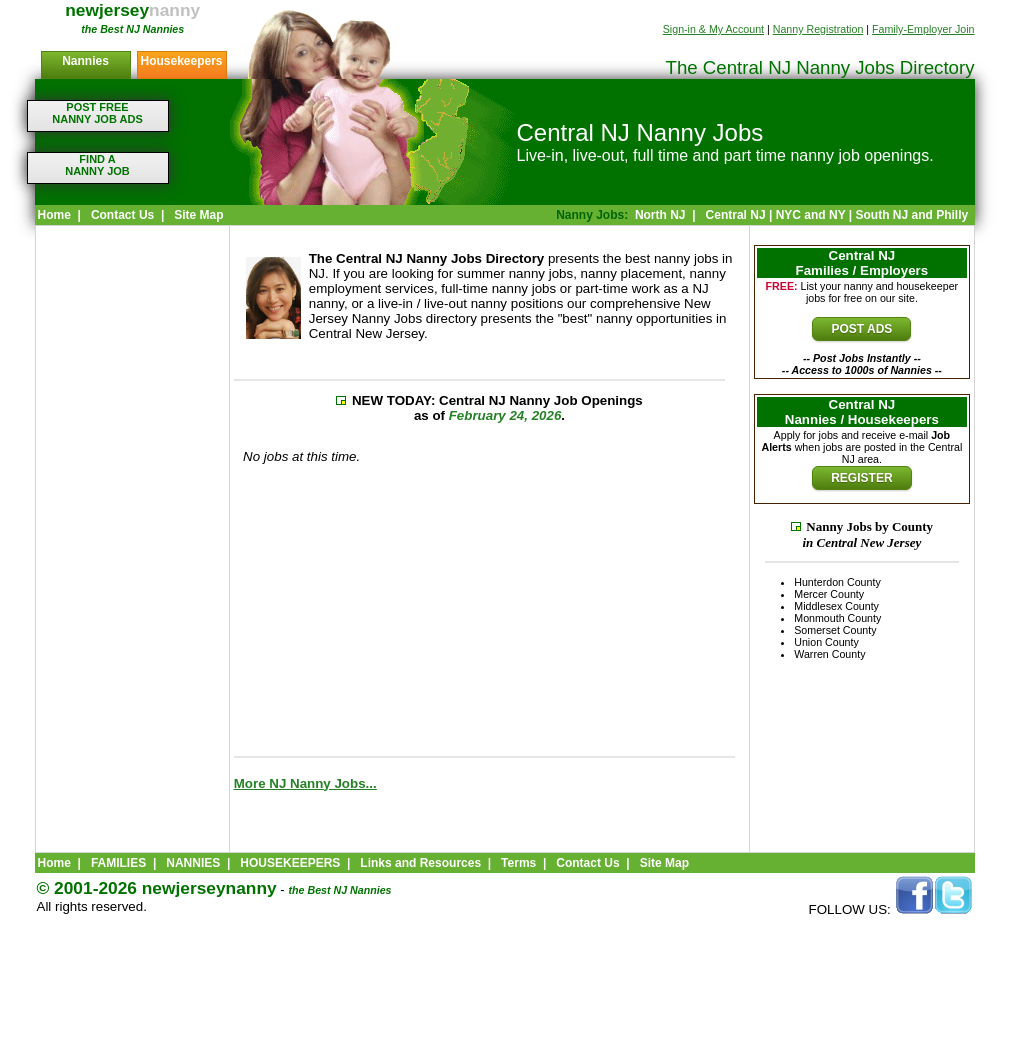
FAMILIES (118, 863)
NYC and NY (811, 215)
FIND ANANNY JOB (97, 165)
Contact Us (122, 215)
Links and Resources (420, 863)
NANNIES (193, 863)
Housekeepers (181, 61)
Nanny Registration (818, 29)
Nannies (85, 61)
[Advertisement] (132, 545)
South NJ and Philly (911, 215)
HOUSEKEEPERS (290, 863)
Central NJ (736, 215)
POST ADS (861, 329)
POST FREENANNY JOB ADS (97, 113)
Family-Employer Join (923, 29)
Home (54, 215)
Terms (518, 863)
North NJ (660, 215)
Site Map (198, 215)
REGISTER (861, 478)
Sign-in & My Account (713, 29)
